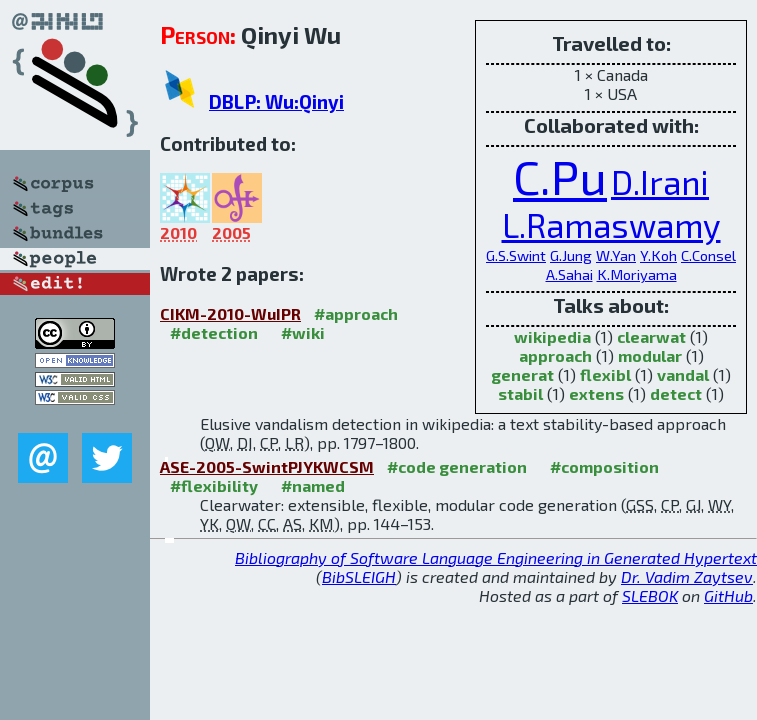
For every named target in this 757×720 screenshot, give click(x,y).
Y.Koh (658, 255)
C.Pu (560, 176)
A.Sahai (569, 274)
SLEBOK (650, 595)
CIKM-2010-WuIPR (230, 313)
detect (676, 393)
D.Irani (660, 182)
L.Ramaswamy (611, 225)
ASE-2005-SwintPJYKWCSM (267, 466)
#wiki (303, 332)
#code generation (457, 466)
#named (313, 485)
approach (555, 355)
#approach (356, 313)
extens (596, 393)
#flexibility (214, 485)
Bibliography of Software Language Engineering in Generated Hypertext (496, 557)
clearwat (651, 336)
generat (522, 374)
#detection (214, 332)
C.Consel (708, 255)
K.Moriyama (637, 274)
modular (650, 355)
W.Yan (616, 255)
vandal (683, 374)
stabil (520, 393)
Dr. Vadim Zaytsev (687, 576)
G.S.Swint (516, 255)
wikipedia (552, 336)
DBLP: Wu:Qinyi (276, 101)
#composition (604, 466)
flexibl (605, 374)
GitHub (728, 595)
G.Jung (571, 255)
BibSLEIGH (359, 576)
